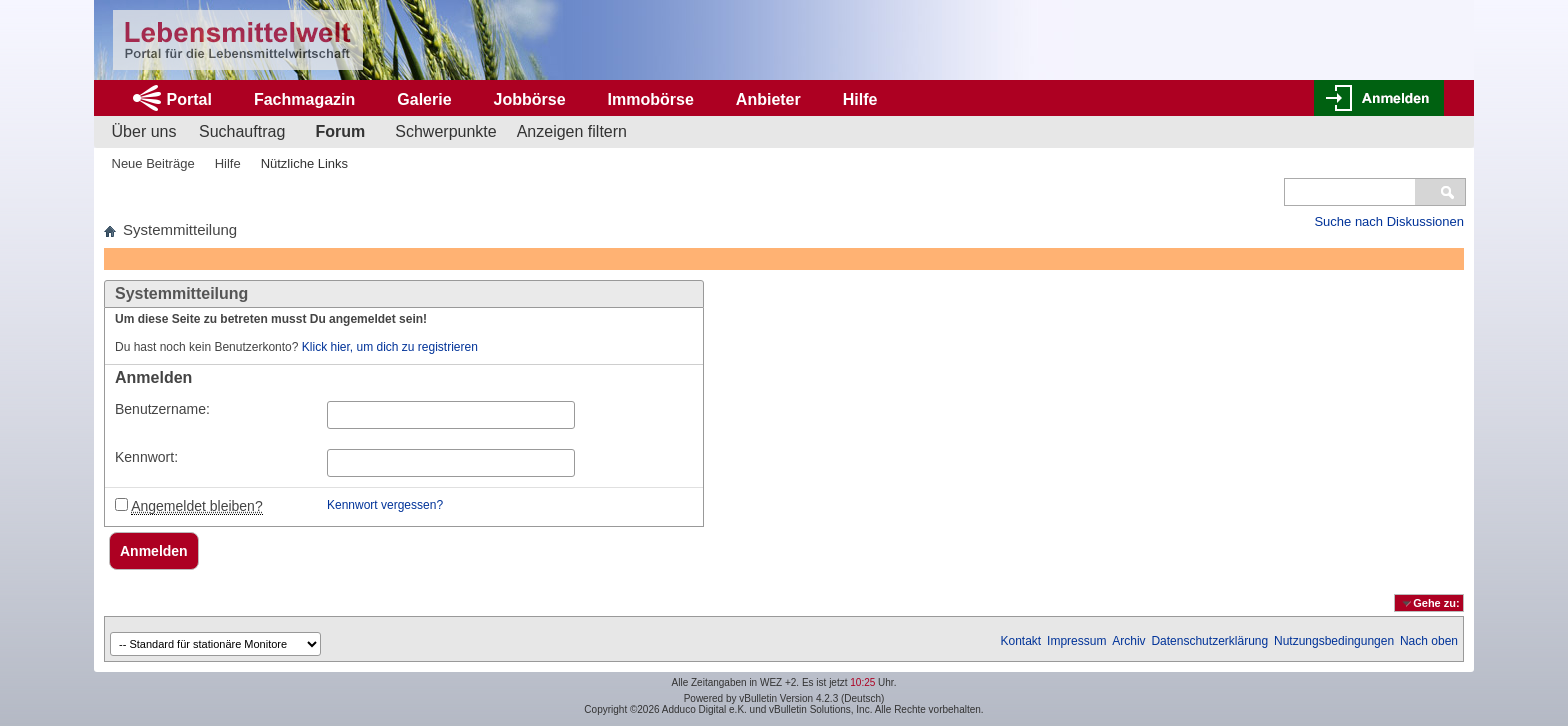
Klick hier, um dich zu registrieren (390, 347)
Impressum (1076, 641)
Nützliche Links (304, 163)
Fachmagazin (304, 99)
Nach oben (1429, 641)
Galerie (424, 99)
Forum (340, 131)
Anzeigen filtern (572, 131)
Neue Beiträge (153, 163)
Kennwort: (146, 457)
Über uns (144, 131)
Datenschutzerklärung (1209, 641)
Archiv (1128, 641)
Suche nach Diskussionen (1389, 221)
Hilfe (860, 99)
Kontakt (1021, 641)
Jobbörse (530, 99)
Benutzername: (162, 409)
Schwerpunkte (445, 131)
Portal (189, 99)
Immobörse (651, 99)
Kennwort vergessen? (385, 505)
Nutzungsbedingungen (1334, 641)
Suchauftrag (242, 131)
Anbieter (768, 99)
